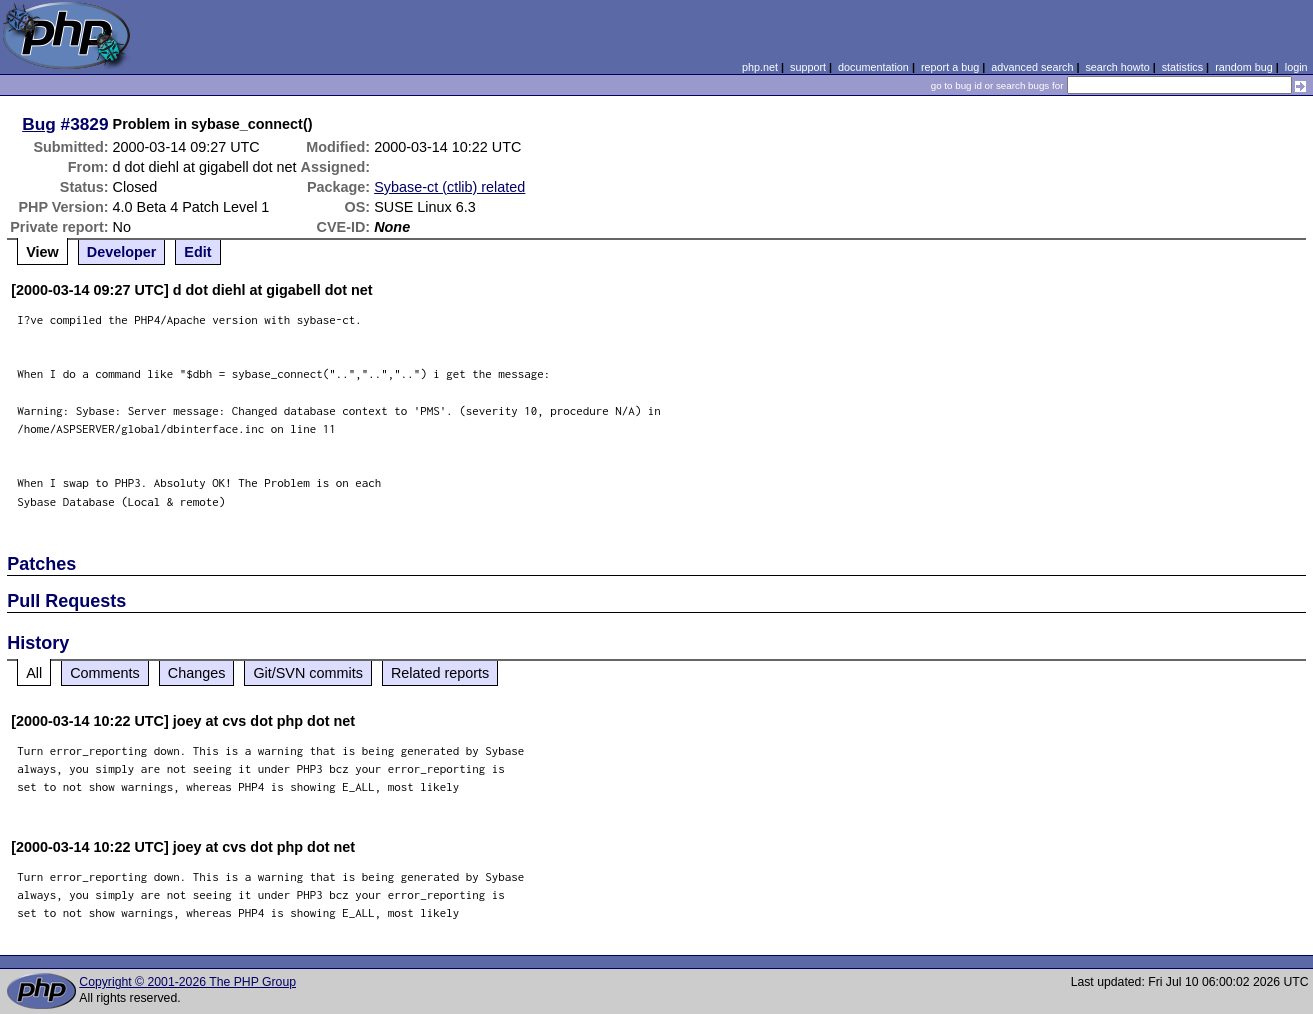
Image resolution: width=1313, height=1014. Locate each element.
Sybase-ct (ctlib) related (449, 187)
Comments (105, 673)
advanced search (1032, 67)
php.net (760, 67)
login (1296, 67)
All (34, 673)
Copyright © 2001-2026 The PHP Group (187, 982)
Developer (122, 252)
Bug (39, 124)
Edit (197, 252)
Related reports (440, 673)
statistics (1182, 67)
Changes (197, 673)
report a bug (950, 67)
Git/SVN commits (308, 673)
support (808, 67)
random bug (1244, 67)
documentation (873, 67)
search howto (1117, 67)
